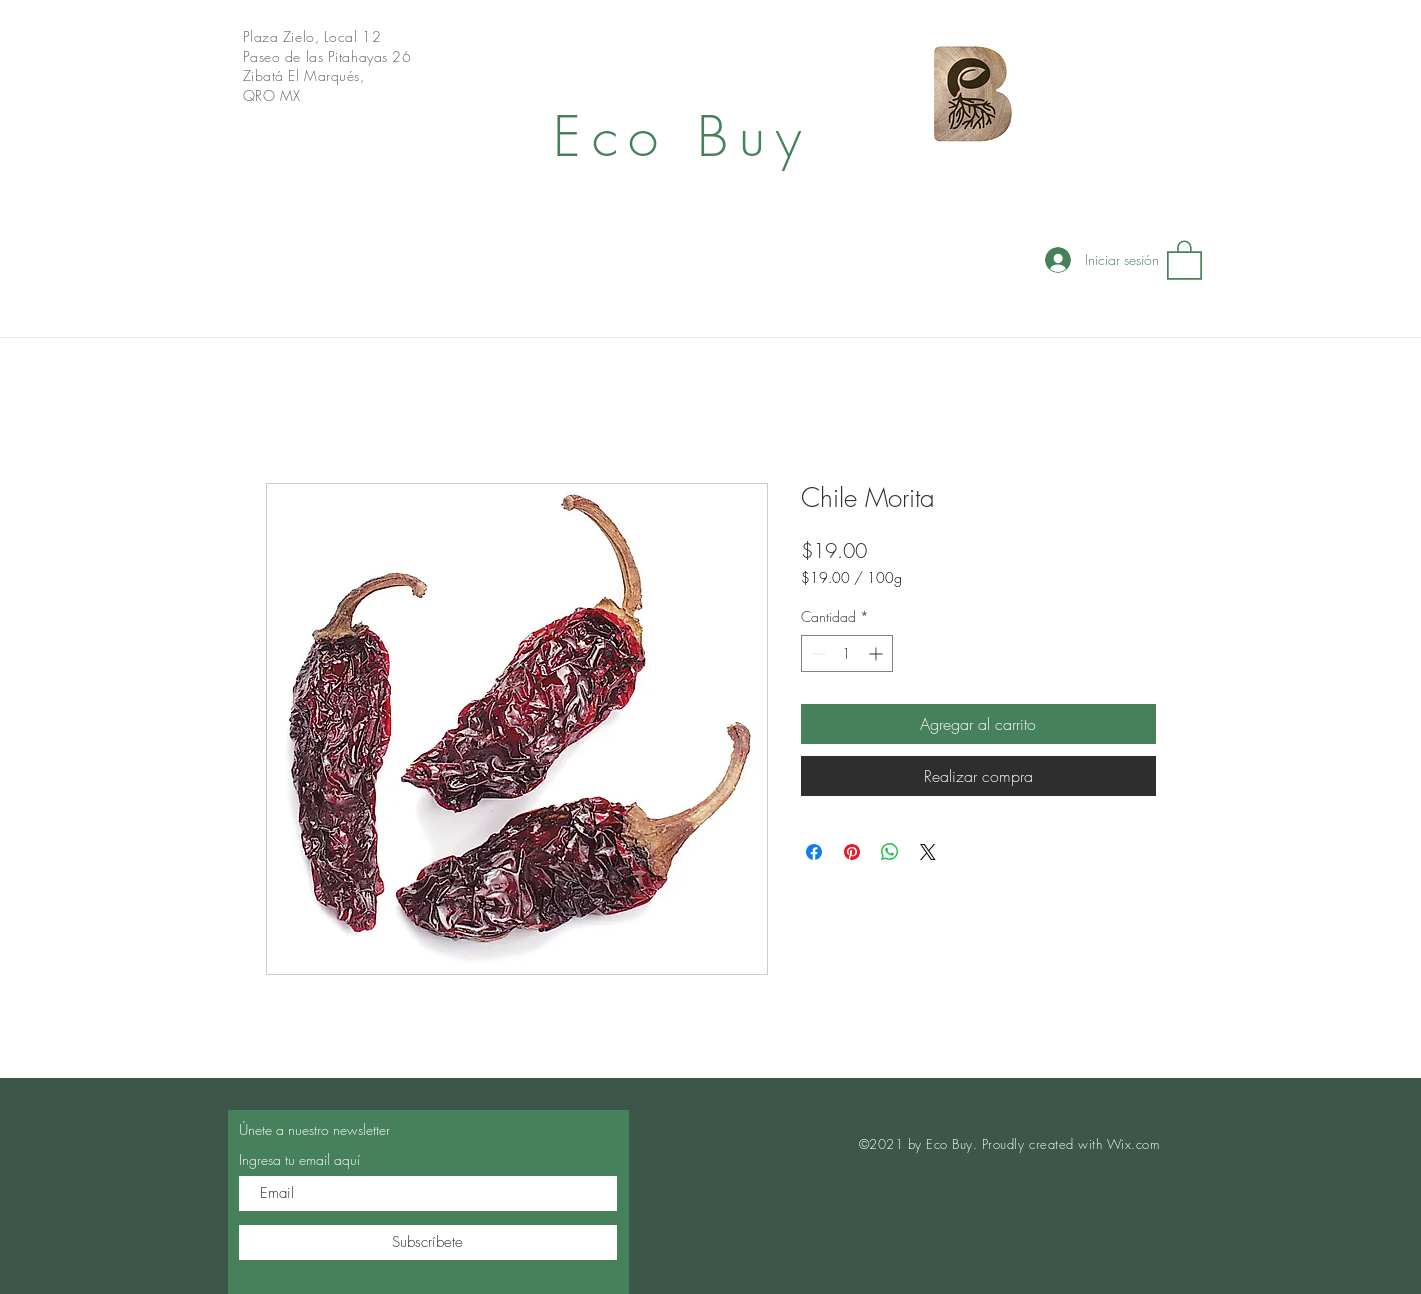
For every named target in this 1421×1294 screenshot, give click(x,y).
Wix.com (1133, 1144)
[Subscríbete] (428, 1242)
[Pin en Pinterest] (852, 852)
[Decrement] (816, 653)
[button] (1184, 259)
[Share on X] (928, 852)
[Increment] (877, 653)
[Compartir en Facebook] (814, 852)
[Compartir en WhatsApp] (890, 852)
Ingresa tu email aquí (299, 1160)
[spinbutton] (847, 653)
